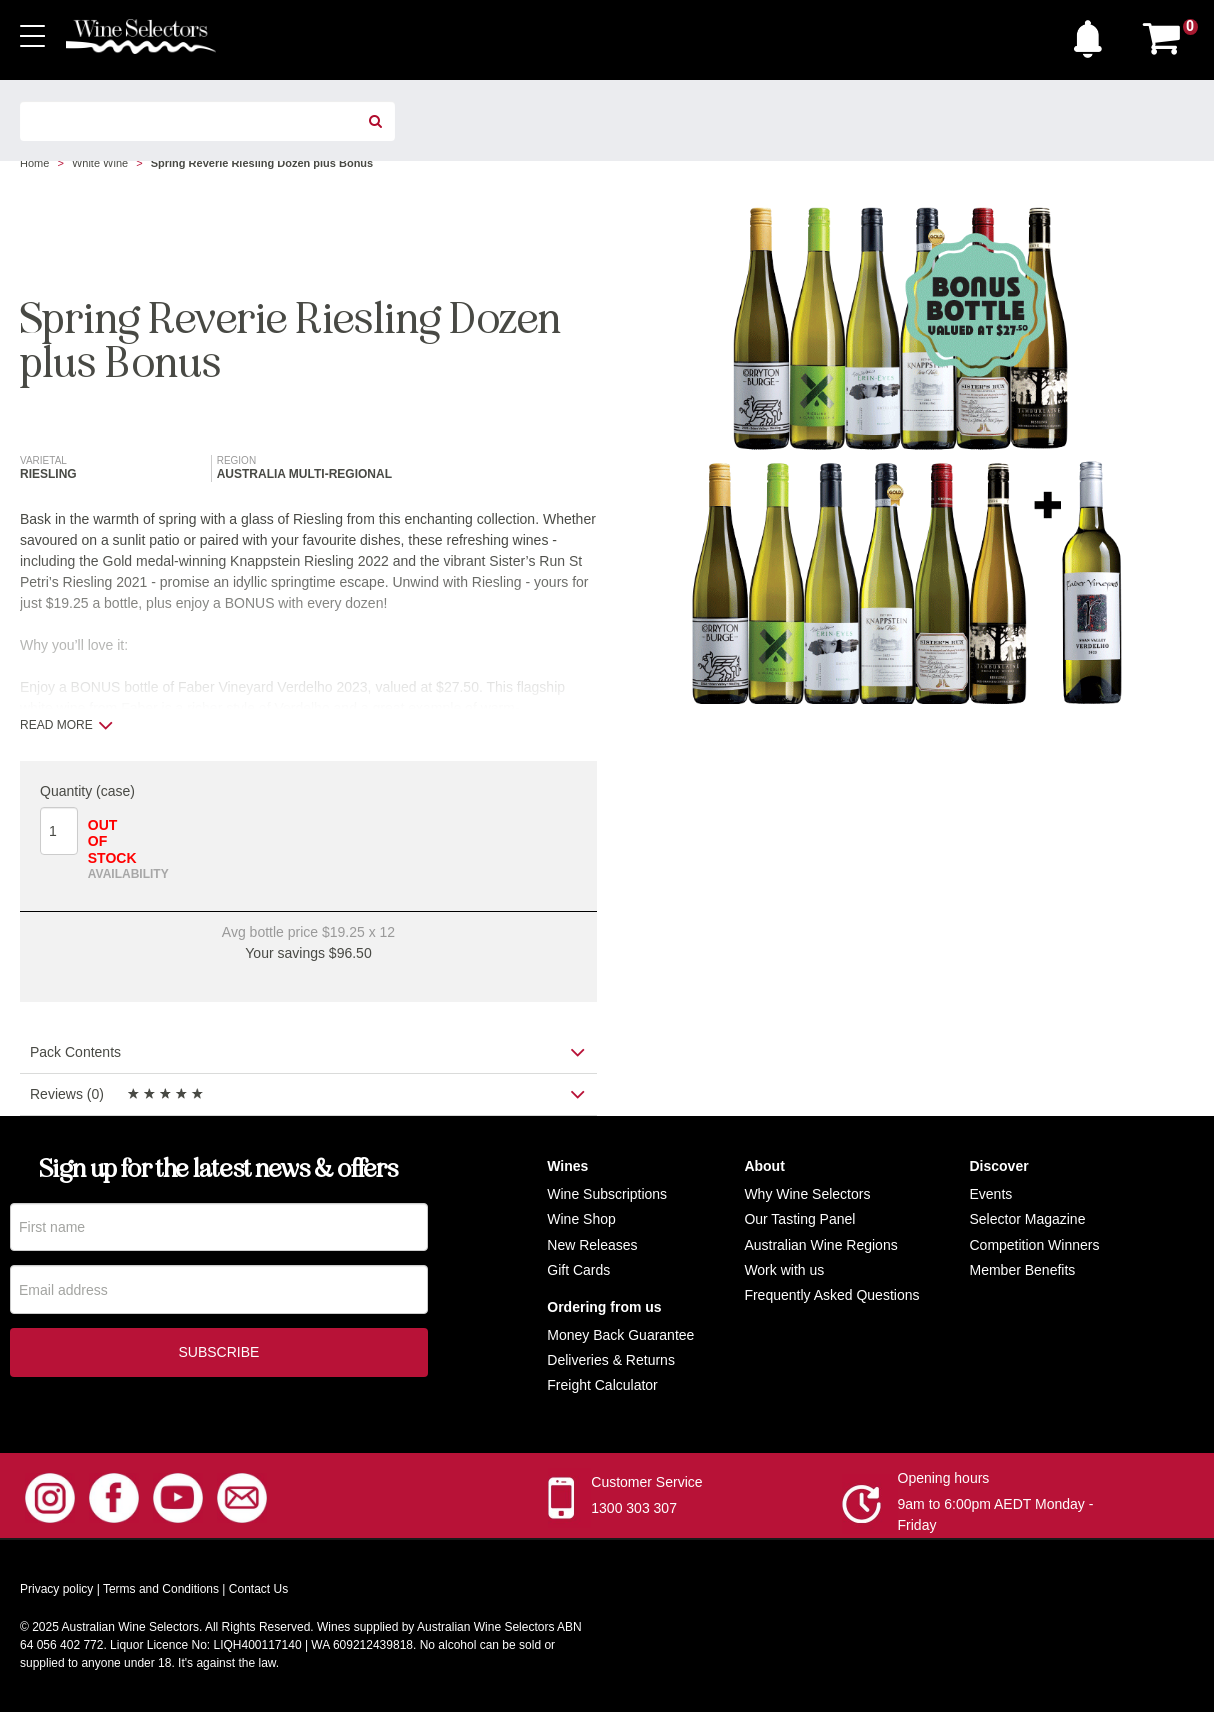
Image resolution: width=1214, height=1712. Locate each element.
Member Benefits (1022, 1270)
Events (990, 1194)
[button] (1093, 34)
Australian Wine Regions (820, 1245)
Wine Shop (581, 1219)
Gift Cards (578, 1270)
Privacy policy (56, 1589)
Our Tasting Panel (799, 1219)
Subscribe (218, 1353)
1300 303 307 (634, 1508)
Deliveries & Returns (611, 1360)
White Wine (100, 163)
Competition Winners (1034, 1245)
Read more (66, 725)
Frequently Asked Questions (831, 1295)
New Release (588, 1245)
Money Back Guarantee (620, 1335)
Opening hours (944, 1478)
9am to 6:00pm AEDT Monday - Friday (996, 1514)
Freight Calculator (602, 1385)
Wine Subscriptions (607, 1194)
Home (34, 163)
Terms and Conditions (161, 1589)
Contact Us (258, 1589)
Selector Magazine (1027, 1219)
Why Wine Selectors (807, 1194)
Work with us (784, 1270)
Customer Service (646, 1482)
